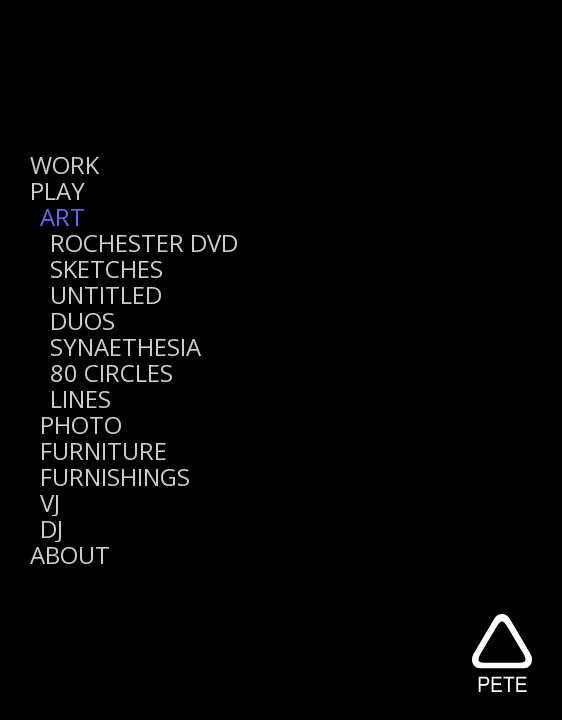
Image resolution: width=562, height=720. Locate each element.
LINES (80, 398)
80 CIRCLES (111, 372)
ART (62, 216)
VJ (50, 502)
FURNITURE (103, 450)
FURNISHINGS (115, 476)
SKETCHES (106, 268)
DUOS (82, 320)
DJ (51, 528)
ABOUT (70, 554)
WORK (64, 164)
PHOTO (81, 424)
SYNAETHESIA (125, 346)
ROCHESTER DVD (144, 242)
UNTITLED (106, 294)
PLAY (57, 190)
